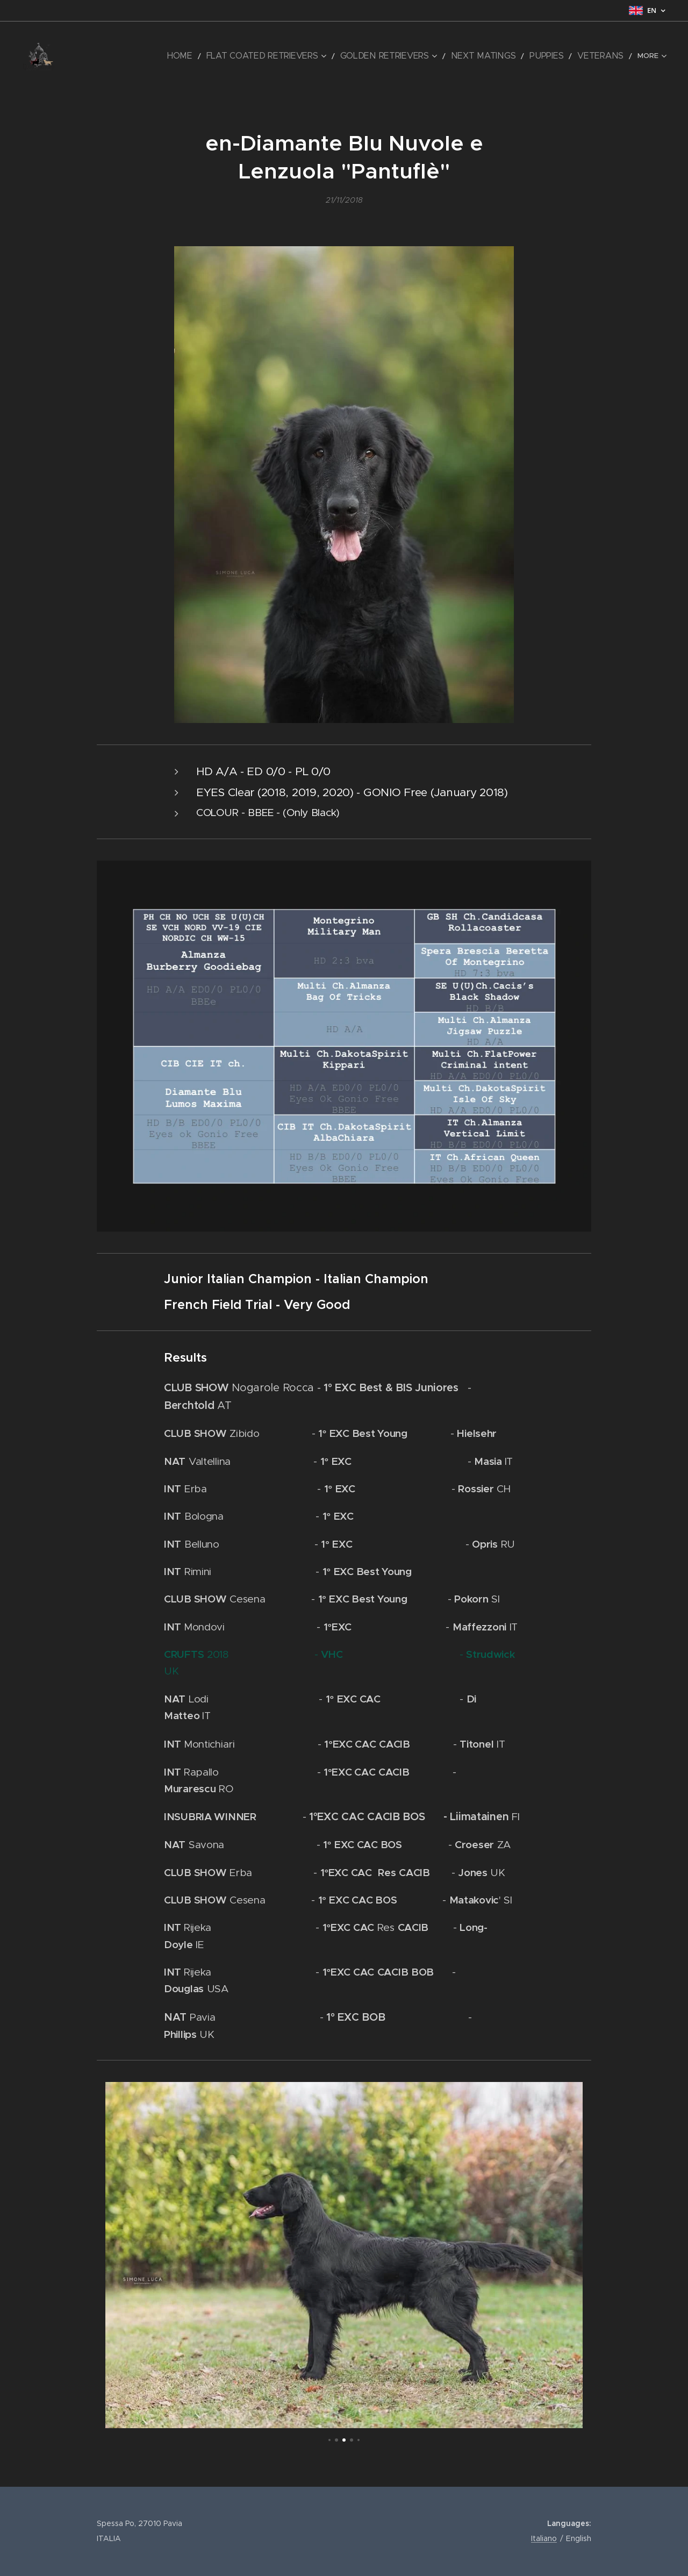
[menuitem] (114, 56)
